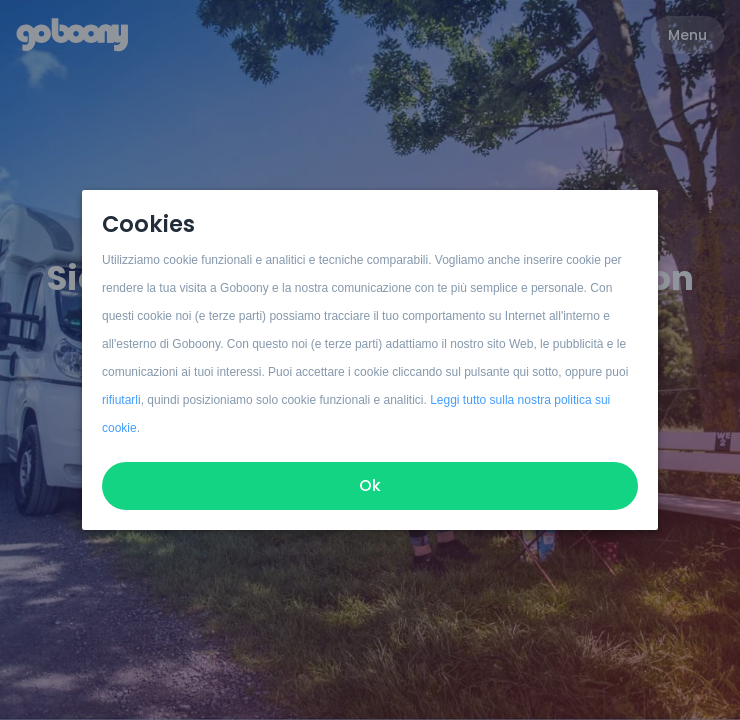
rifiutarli (121, 400)
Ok (370, 485)
